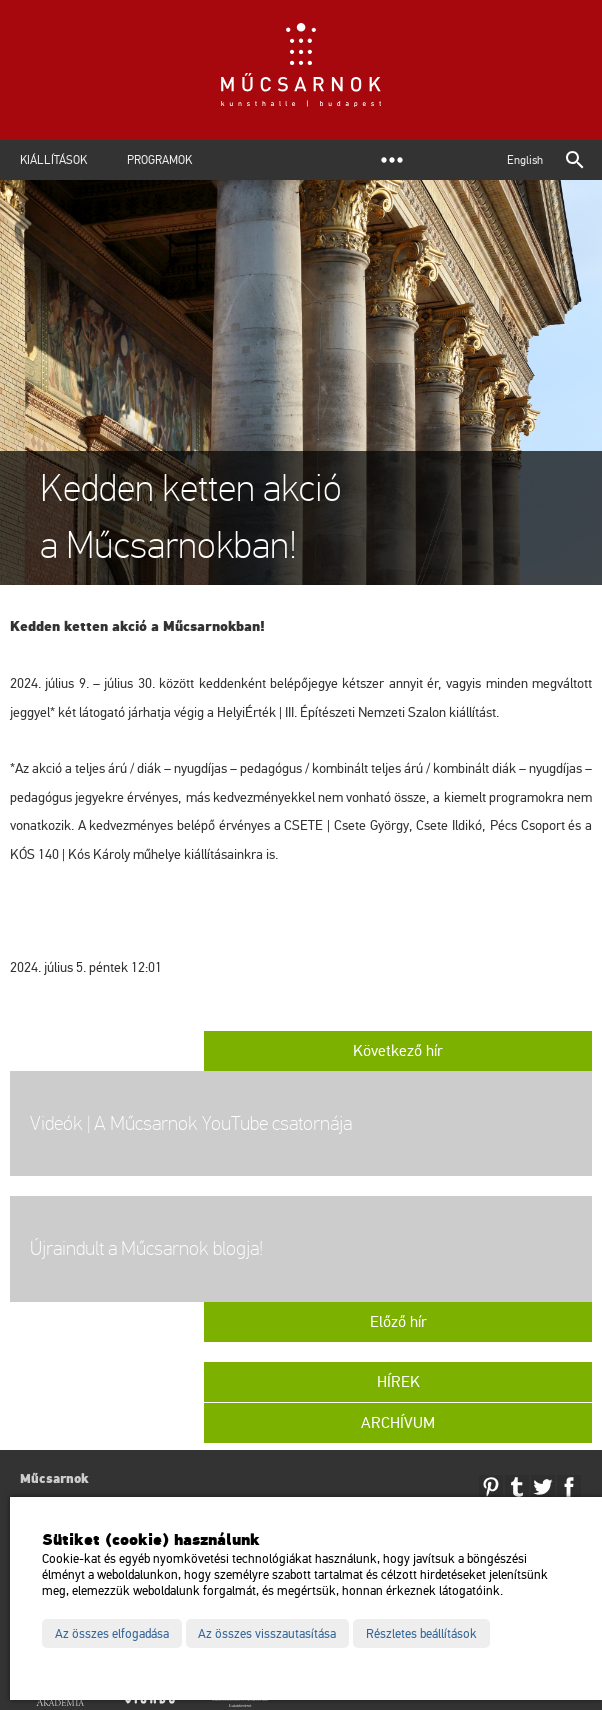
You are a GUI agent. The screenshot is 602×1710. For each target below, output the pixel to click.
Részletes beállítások (421, 1634)
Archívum (398, 1423)
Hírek (398, 1382)
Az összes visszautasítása (267, 1634)
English (525, 160)
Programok (159, 160)
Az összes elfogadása (112, 1634)
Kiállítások (53, 160)
